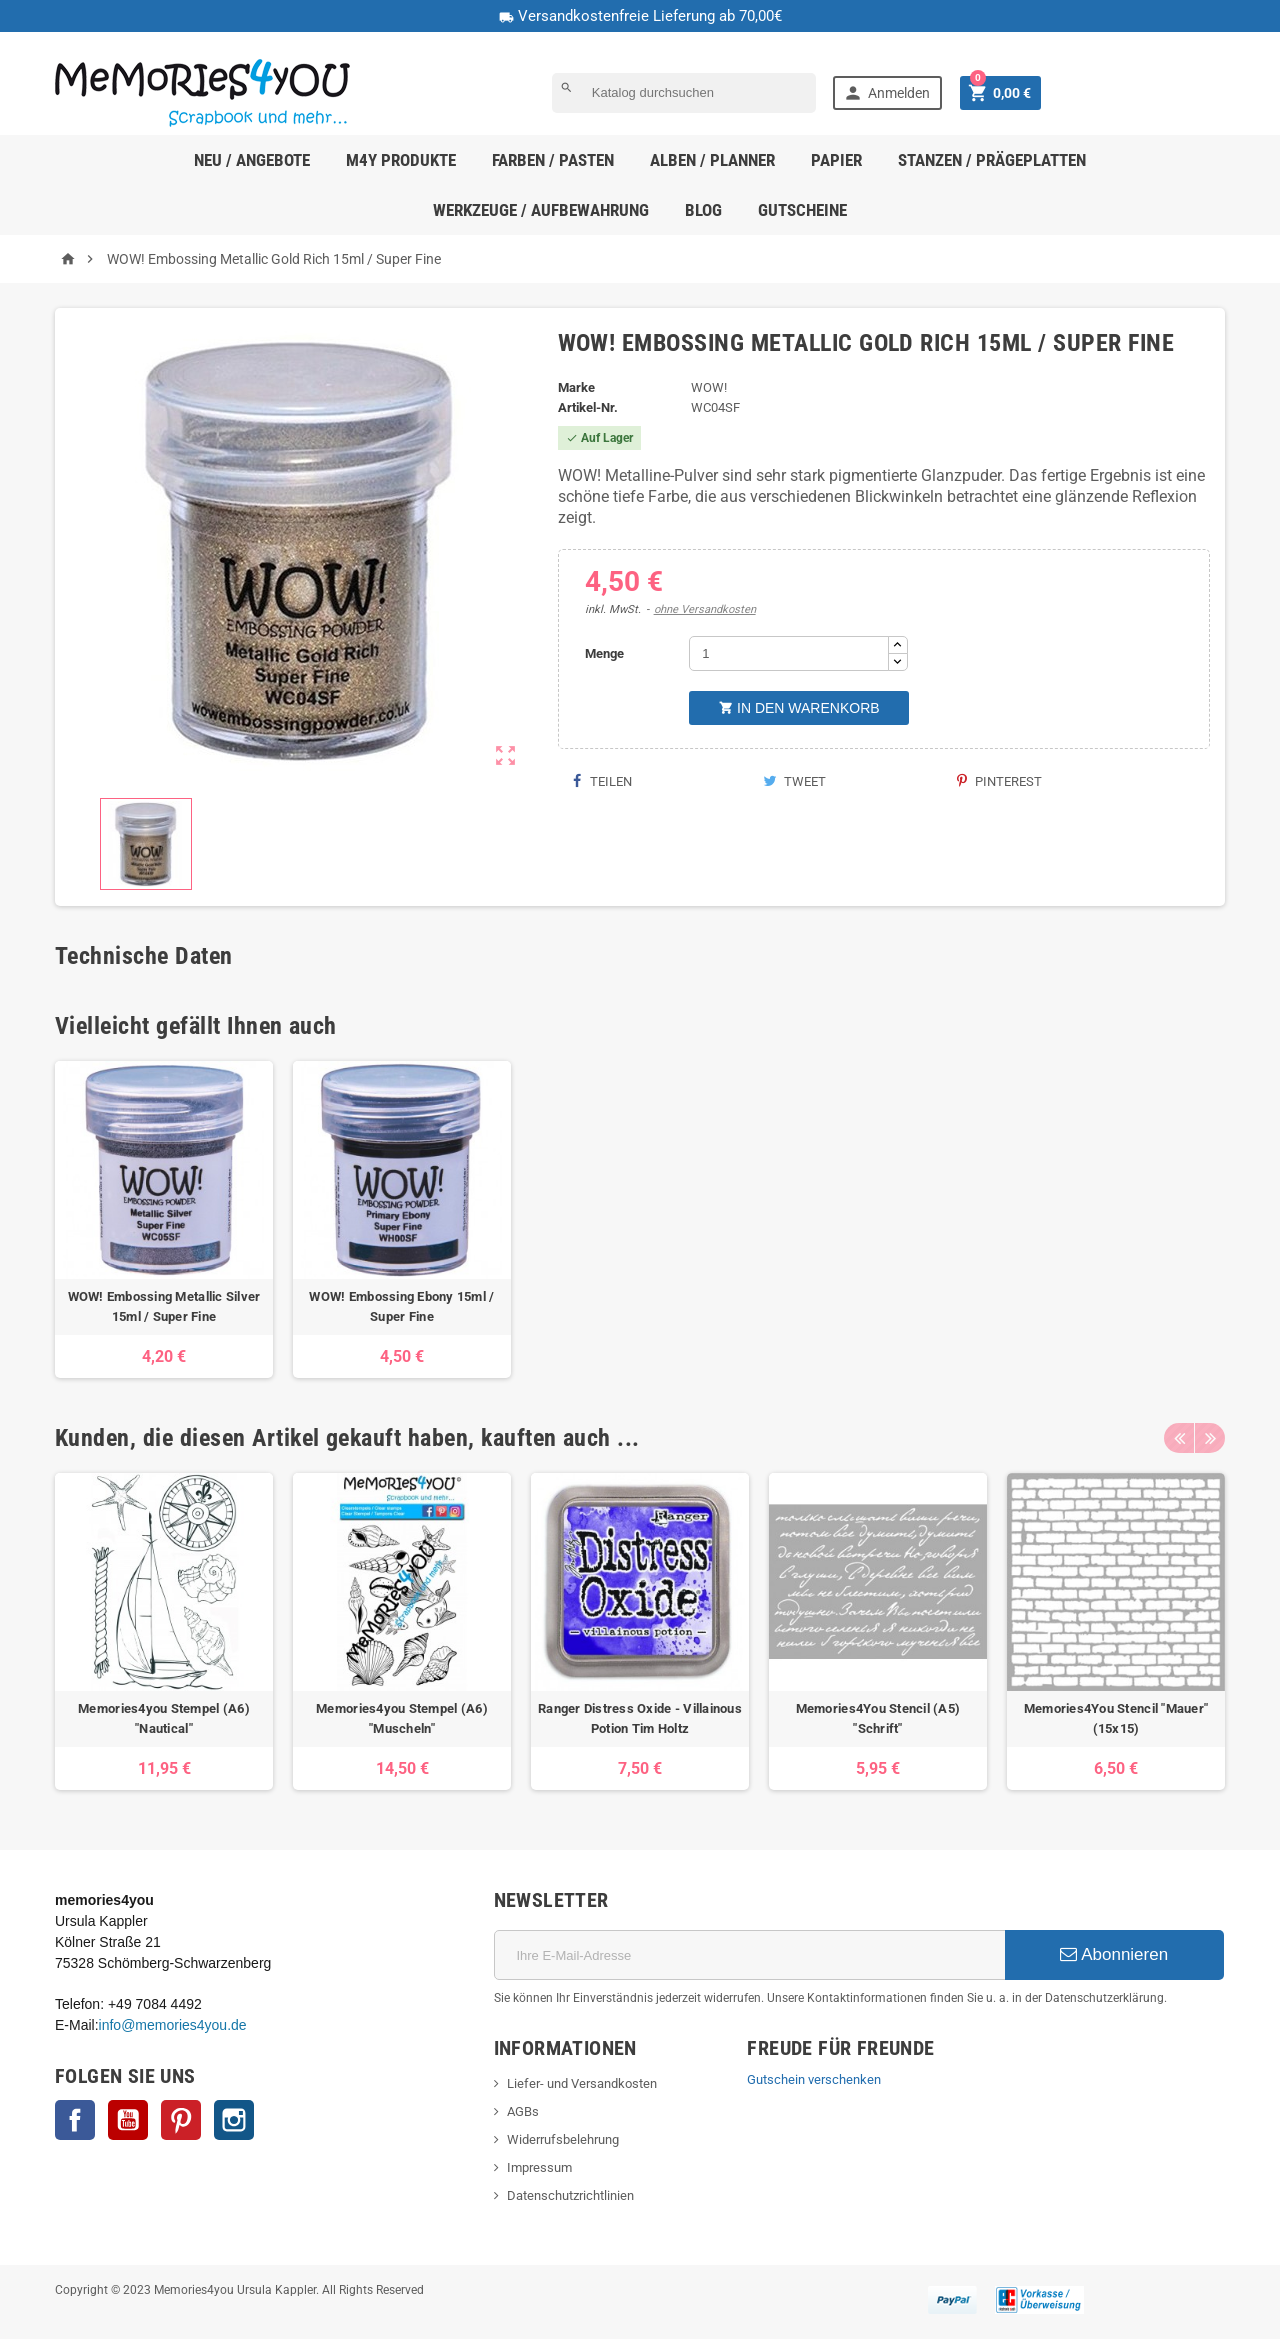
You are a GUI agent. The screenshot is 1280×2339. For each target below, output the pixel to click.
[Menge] (789, 653)
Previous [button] (1179, 1438)
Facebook (75, 2120)
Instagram (234, 2120)
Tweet (794, 781)
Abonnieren (1114, 1954)
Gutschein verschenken (814, 2079)
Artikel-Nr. (588, 407)
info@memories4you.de (173, 2025)
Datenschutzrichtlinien (570, 2195)
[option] (164, 1219)
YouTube (128, 2120)
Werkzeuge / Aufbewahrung (541, 210)
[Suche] (684, 93)
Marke (576, 387)
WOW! (709, 387)
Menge (604, 653)
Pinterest (999, 781)
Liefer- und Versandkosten (582, 2083)
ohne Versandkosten (705, 609)
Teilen (602, 781)
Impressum (539, 2167)
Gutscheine (802, 210)
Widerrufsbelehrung (563, 2139)
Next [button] (1210, 1438)
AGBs (523, 2111)
